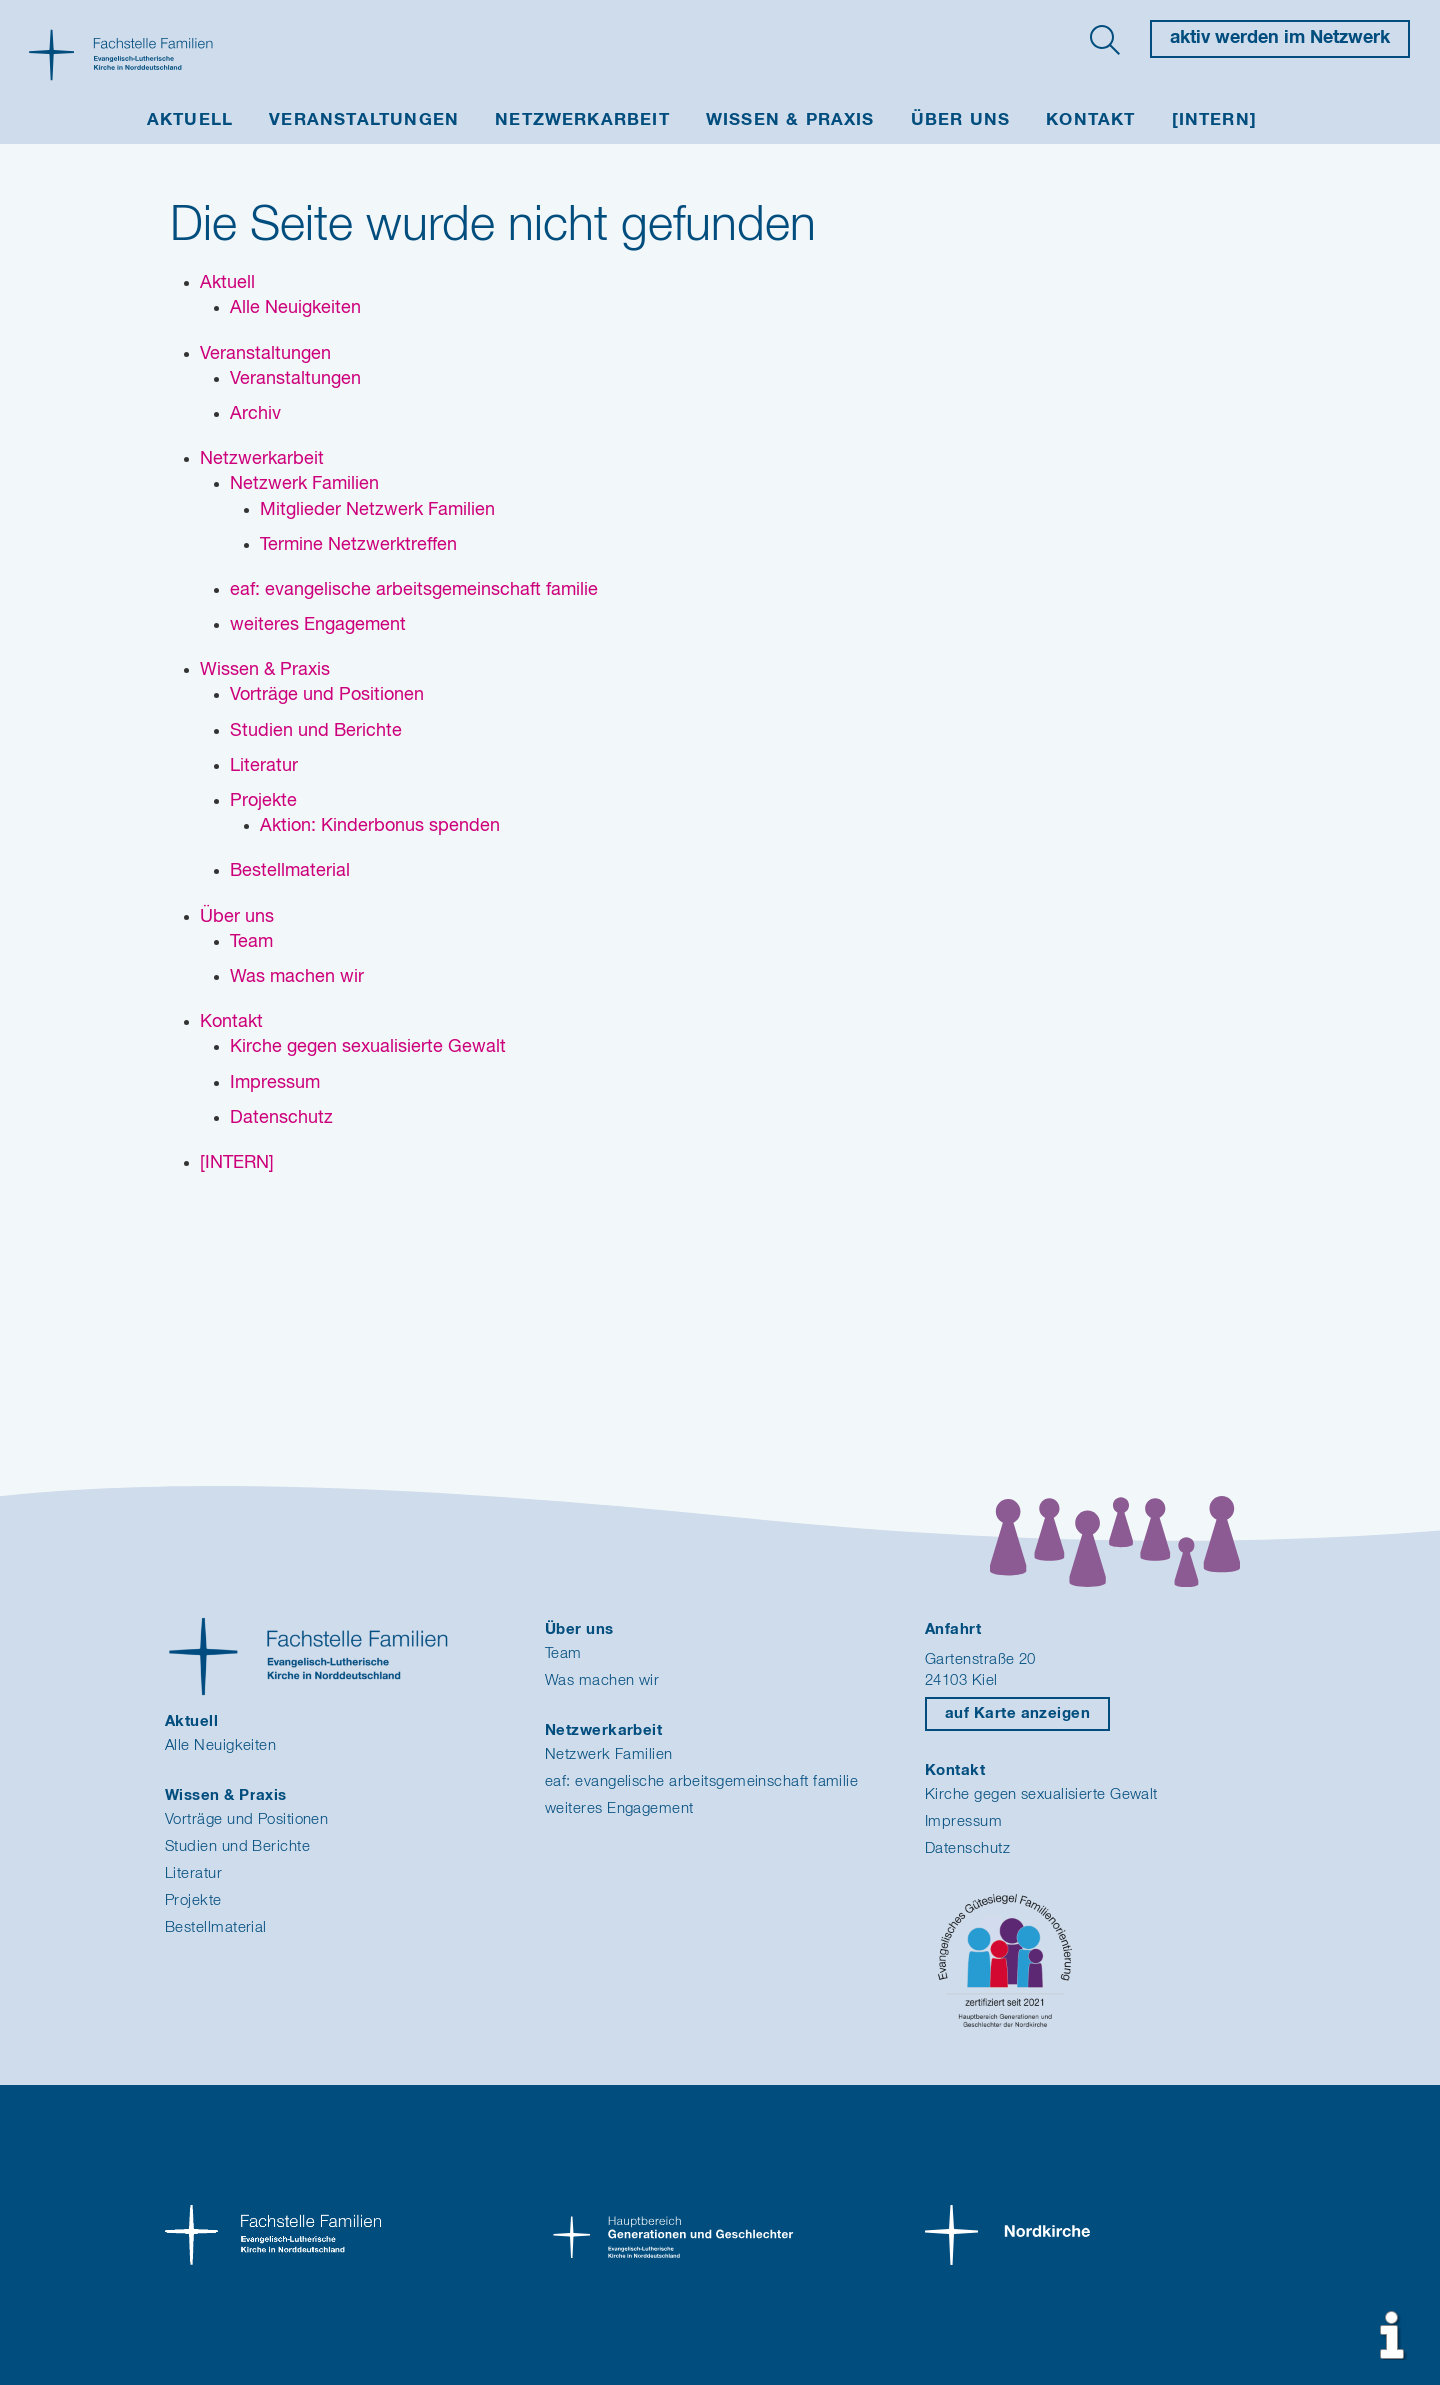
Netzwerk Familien (609, 1754)
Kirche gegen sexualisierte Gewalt (1041, 1794)
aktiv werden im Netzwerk (1280, 38)
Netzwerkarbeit (582, 120)
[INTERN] (1215, 120)
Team (563, 1653)
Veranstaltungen (364, 120)
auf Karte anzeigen (1017, 1713)
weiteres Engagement (619, 1808)
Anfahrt (953, 1629)
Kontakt (1090, 120)
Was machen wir (602, 1680)
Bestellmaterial (216, 1927)
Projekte (193, 1900)
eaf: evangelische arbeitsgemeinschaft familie (701, 1781)
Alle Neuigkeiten (220, 1745)
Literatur (193, 1873)
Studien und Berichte (237, 1846)
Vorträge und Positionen (246, 1819)
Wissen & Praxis (790, 120)
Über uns (961, 120)
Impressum (963, 1821)
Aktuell (190, 120)
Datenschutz (967, 1848)
